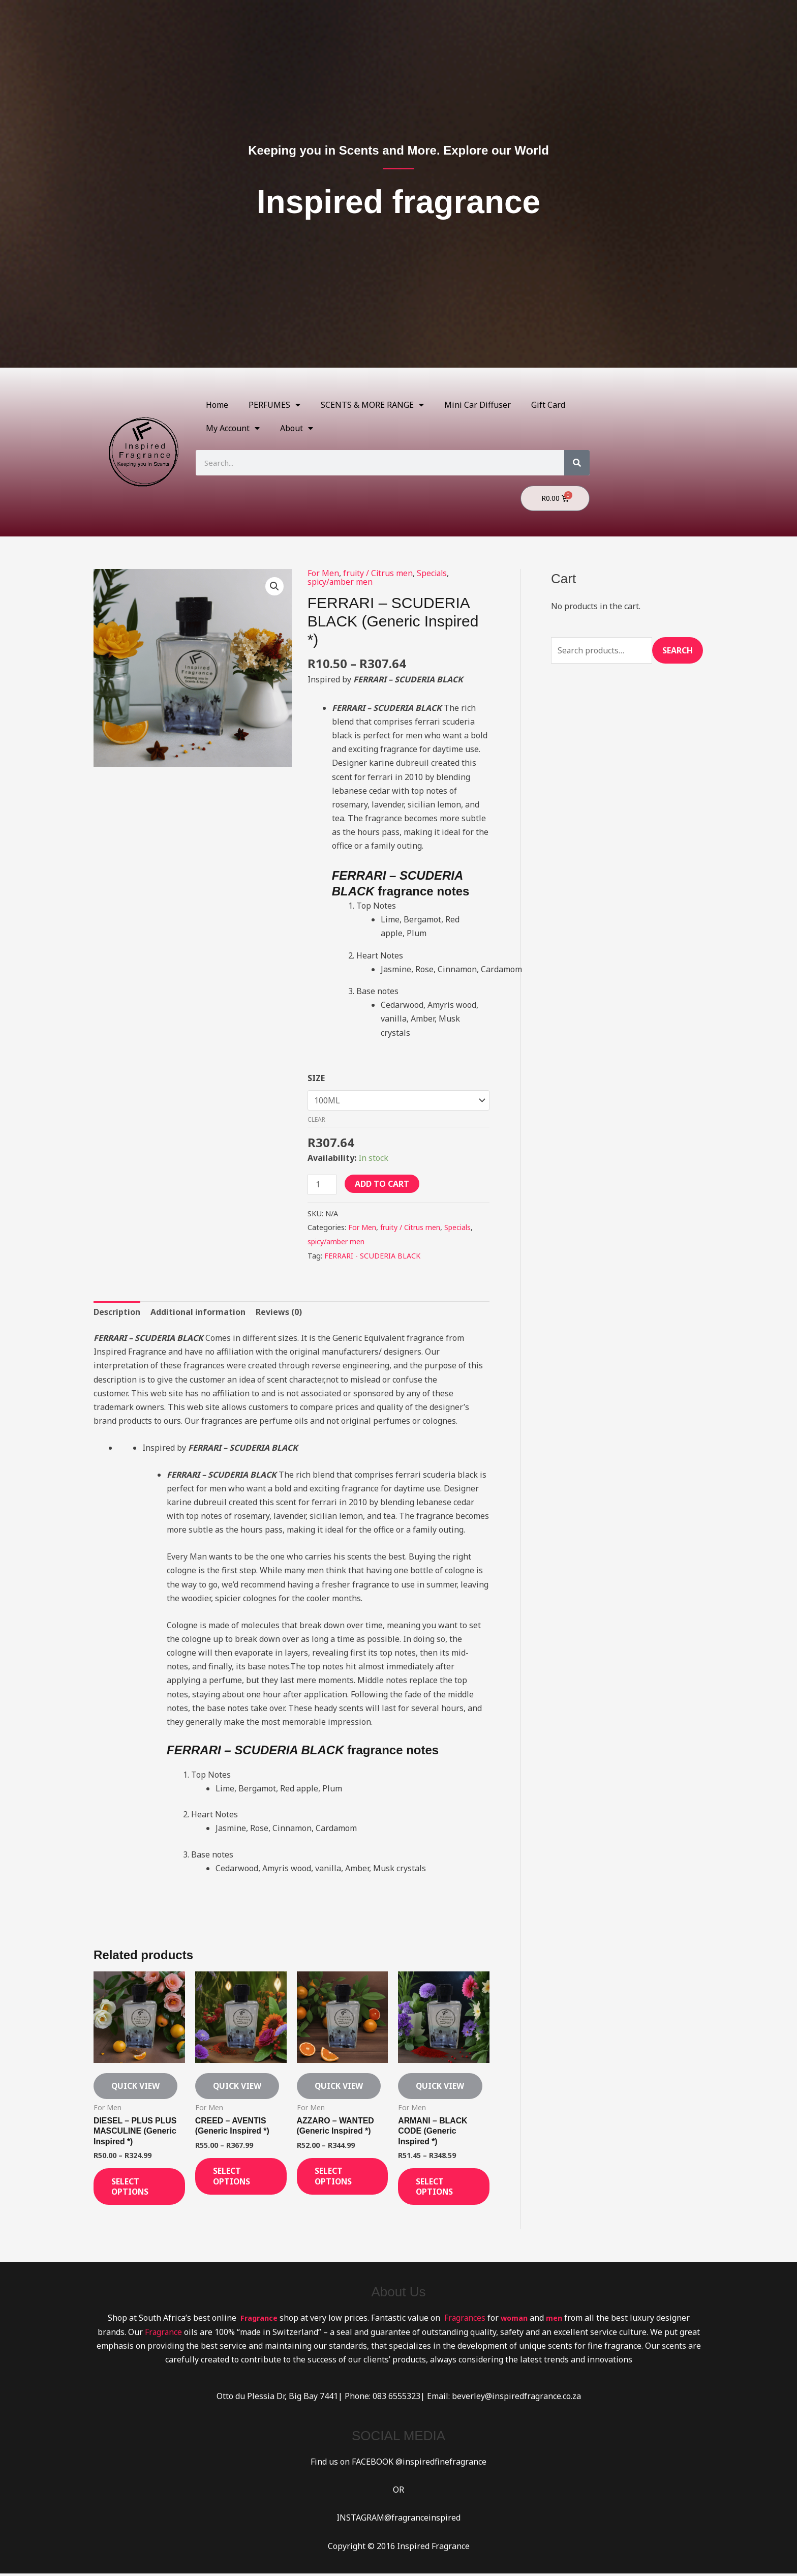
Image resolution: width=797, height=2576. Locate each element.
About (296, 428)
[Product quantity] (322, 1184)
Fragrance (163, 2334)
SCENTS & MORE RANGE (372, 405)
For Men (323, 573)
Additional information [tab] (198, 1310)
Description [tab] (117, 1310)
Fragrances (464, 2320)
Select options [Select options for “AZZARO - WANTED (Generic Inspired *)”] (336, 2178)
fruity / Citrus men (378, 573)
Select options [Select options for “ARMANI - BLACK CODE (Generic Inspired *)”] (437, 2188)
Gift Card (548, 404)
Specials (433, 573)
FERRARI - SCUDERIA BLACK (372, 1254)
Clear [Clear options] (316, 1118)
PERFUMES (274, 405)
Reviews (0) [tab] (279, 1310)
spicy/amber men (341, 581)
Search (677, 650)
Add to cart (382, 1183)
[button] (274, 586)
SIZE (316, 1077)
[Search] (577, 462)
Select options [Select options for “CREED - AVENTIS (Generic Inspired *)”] (235, 2178)
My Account (233, 428)
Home (217, 404)
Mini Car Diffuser (477, 404)
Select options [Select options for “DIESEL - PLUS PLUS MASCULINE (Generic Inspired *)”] (133, 2188)
